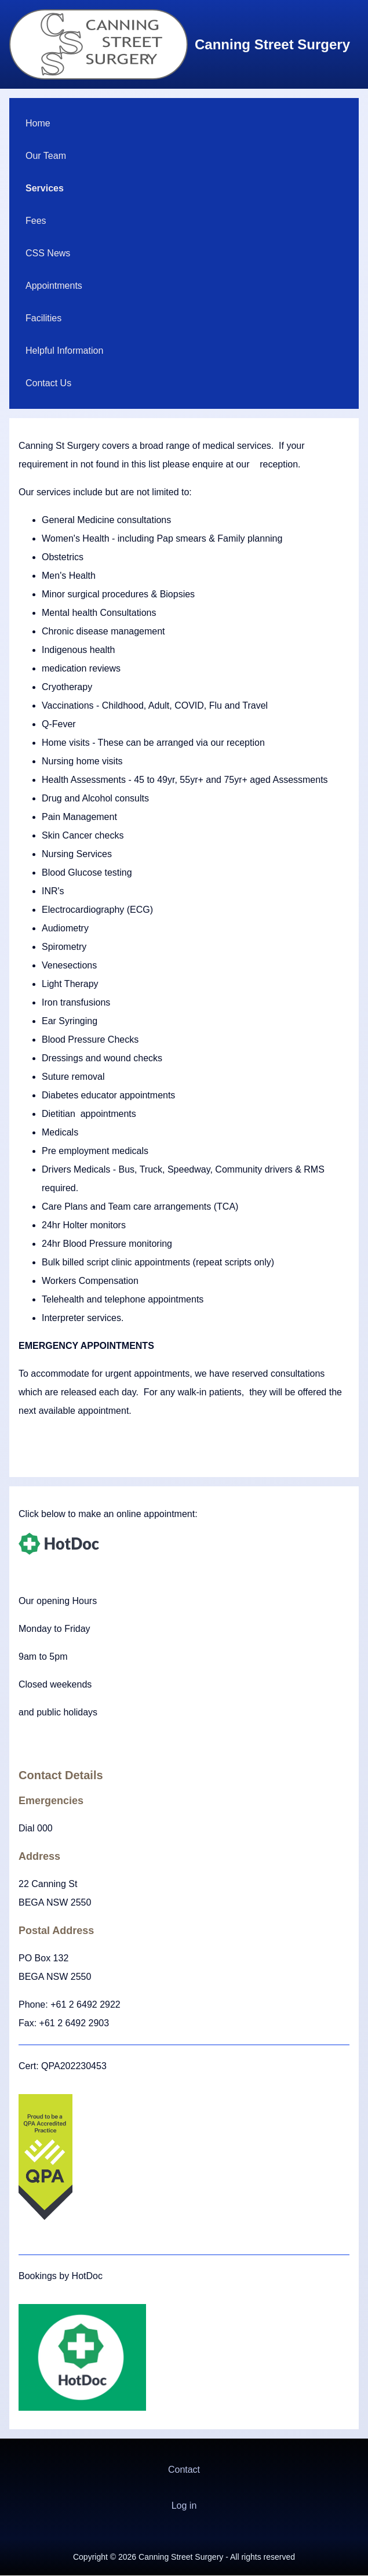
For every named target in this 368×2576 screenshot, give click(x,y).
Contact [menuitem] (184, 2470)
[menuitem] (184, 123)
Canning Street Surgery (272, 44)
